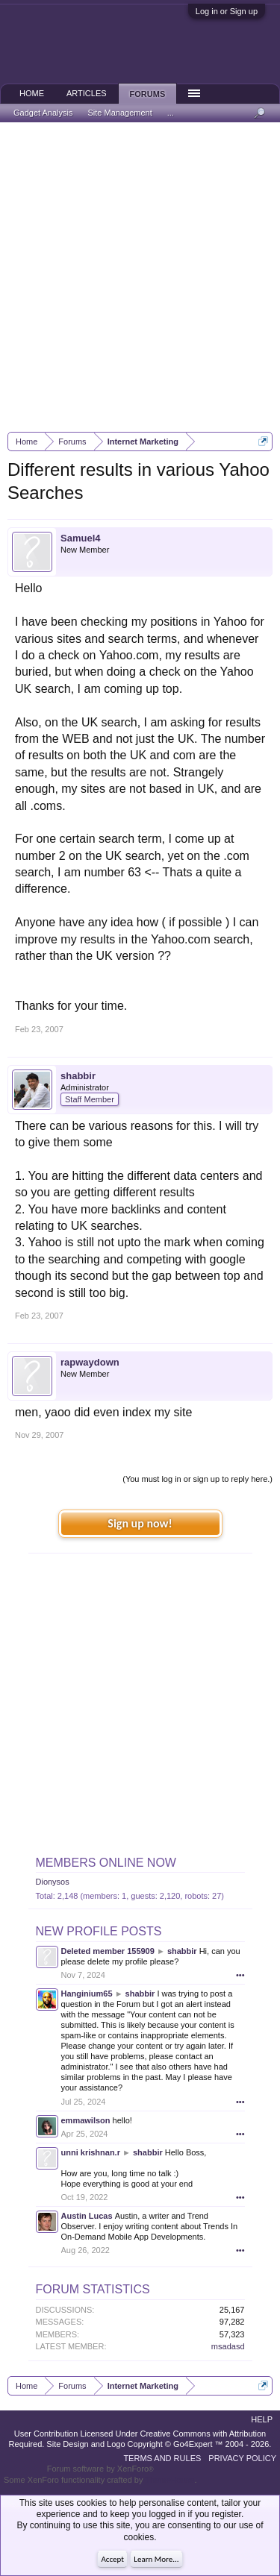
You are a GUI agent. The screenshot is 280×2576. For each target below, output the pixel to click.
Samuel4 (80, 538)
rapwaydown (89, 1362)
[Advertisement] (140, 277)
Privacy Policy (242, 2458)
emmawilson (86, 2120)
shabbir (78, 1075)
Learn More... (156, 2559)
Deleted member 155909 (108, 1951)
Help (262, 2419)
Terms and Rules (162, 2458)
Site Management (120, 112)
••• (240, 1974)
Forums (148, 93)
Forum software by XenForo (100, 2468)
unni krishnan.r (90, 2152)
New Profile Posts (99, 1931)
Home (31, 93)
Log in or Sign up (227, 11)
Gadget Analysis (43, 112)
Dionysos (52, 1881)
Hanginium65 (87, 1993)
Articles (86, 93)
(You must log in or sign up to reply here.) (197, 1478)
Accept (112, 2559)
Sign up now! (140, 1523)
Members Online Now (106, 1862)
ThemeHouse (169, 2479)
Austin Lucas (87, 2215)
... (170, 112)
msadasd (228, 2346)
